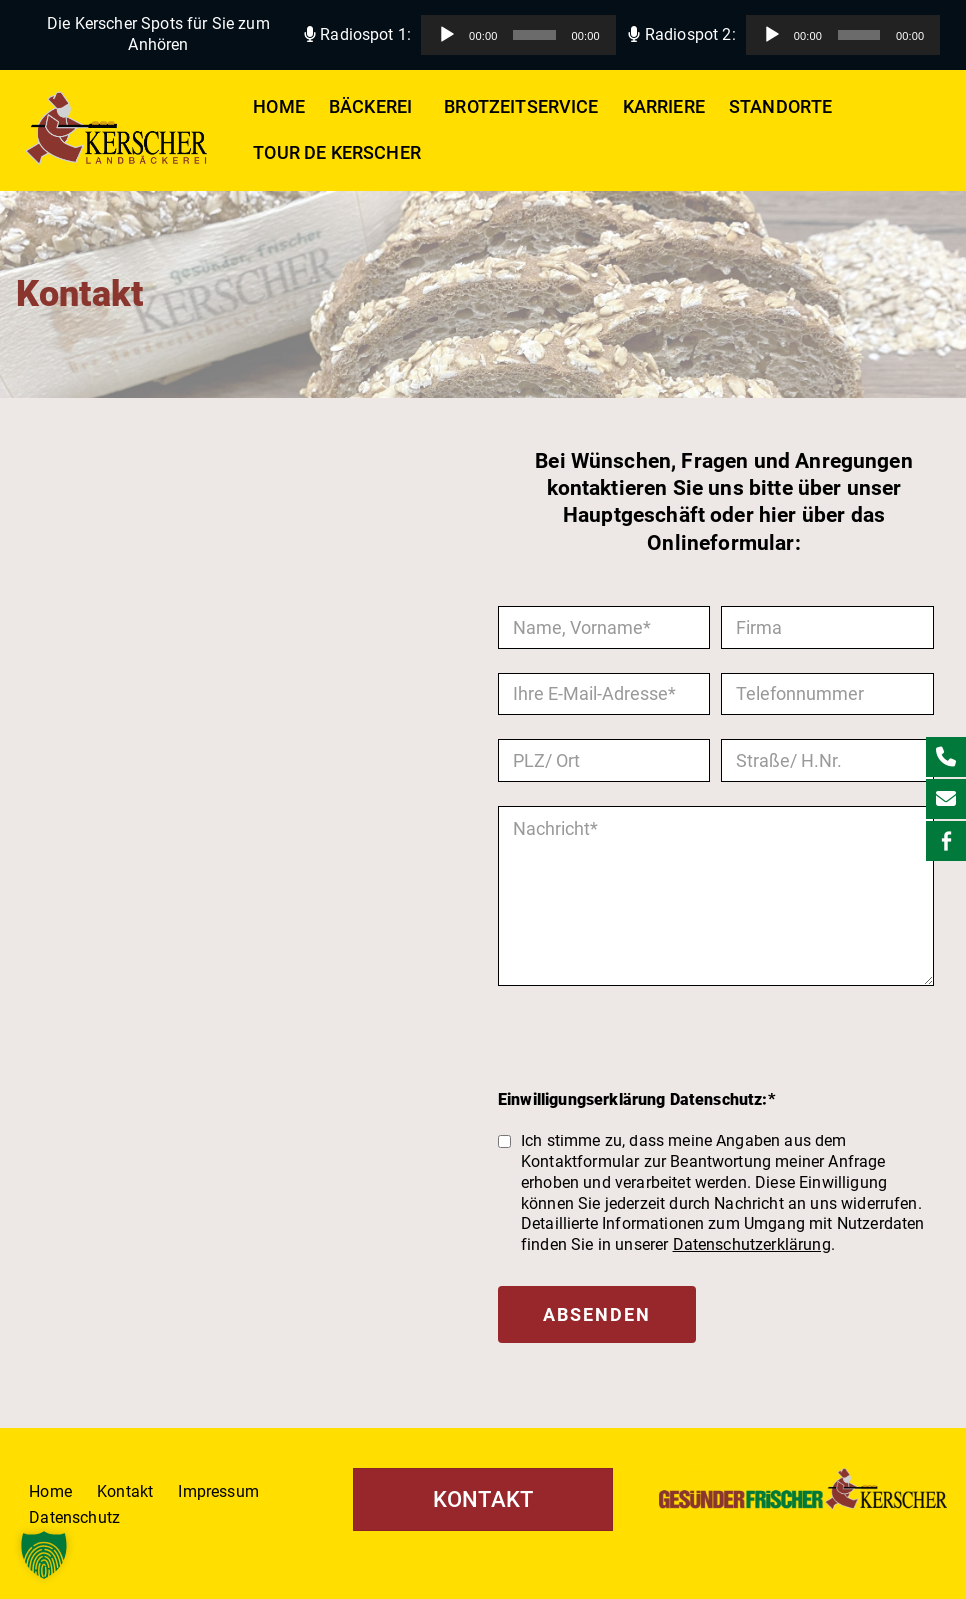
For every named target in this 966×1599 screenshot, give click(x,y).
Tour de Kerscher (337, 153)
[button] (416, 107)
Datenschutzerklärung (752, 1244)
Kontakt (125, 1491)
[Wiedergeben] (447, 35)
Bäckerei (374, 107)
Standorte (780, 107)
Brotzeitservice (521, 107)
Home (279, 107)
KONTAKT (483, 1499)
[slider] (534, 35)
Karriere (664, 107)
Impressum (218, 1491)
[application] (518, 35)
